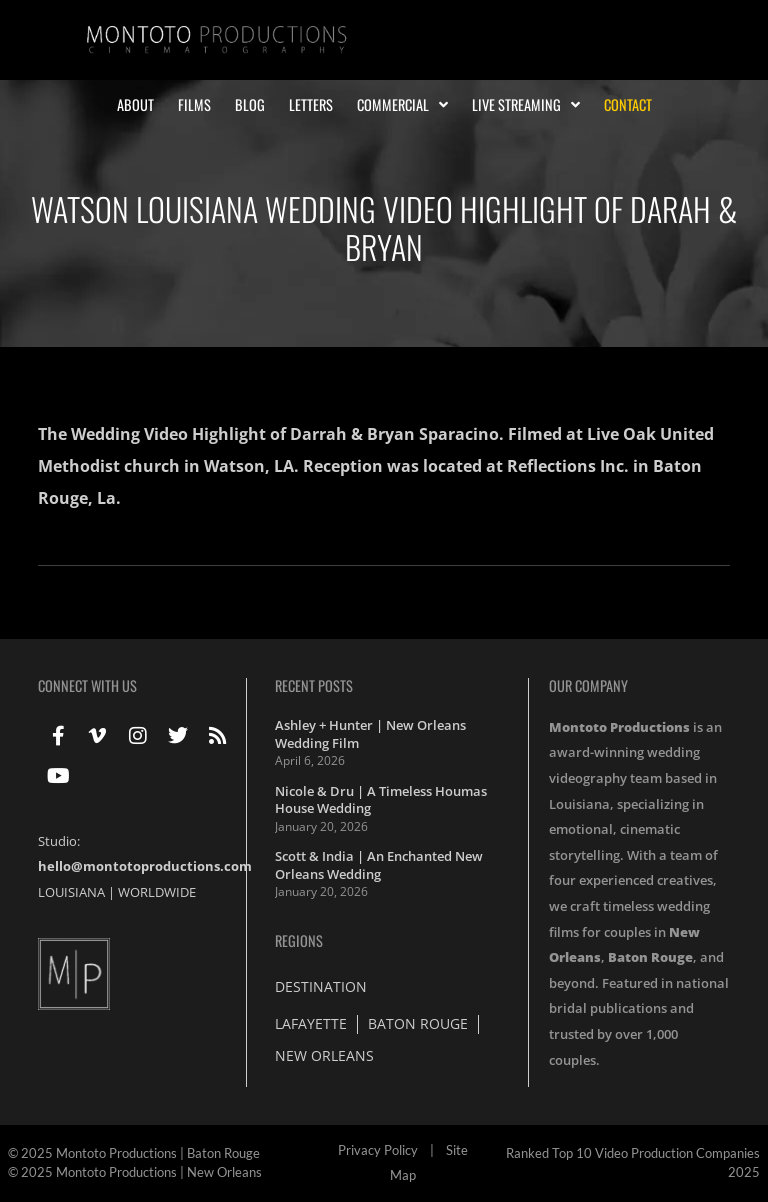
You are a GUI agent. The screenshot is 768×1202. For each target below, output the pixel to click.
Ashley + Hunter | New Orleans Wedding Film (370, 734)
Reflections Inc (565, 466)
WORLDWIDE (157, 892)
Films (194, 105)
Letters (311, 105)
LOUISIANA (71, 892)
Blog (250, 105)
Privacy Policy (378, 1150)
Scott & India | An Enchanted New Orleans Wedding (379, 865)
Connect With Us (87, 685)
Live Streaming (526, 105)
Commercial (402, 105)
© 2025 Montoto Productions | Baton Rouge (134, 1153)
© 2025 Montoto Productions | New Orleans (135, 1172)
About (135, 105)
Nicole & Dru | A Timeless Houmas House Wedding (381, 800)
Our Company (588, 685)
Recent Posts (314, 685)
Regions (299, 940)
